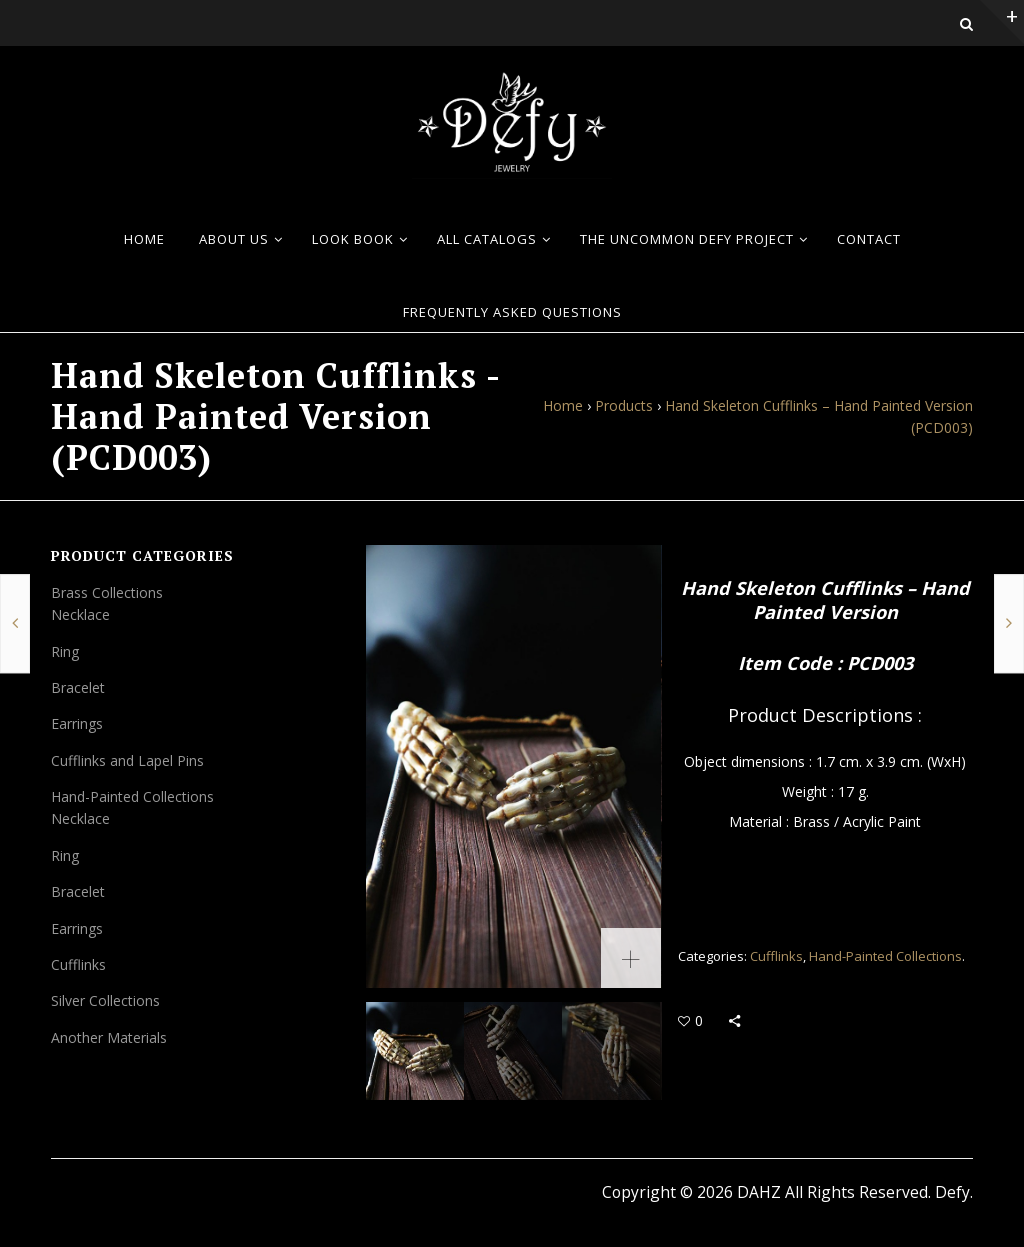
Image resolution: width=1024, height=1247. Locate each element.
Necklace (80, 614)
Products (624, 405)
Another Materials (109, 1037)
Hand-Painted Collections (885, 956)
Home (563, 405)
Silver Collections (105, 1000)
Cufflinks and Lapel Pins (127, 760)
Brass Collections (107, 592)
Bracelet (78, 687)
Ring (65, 651)
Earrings (77, 723)
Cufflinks (776, 956)
